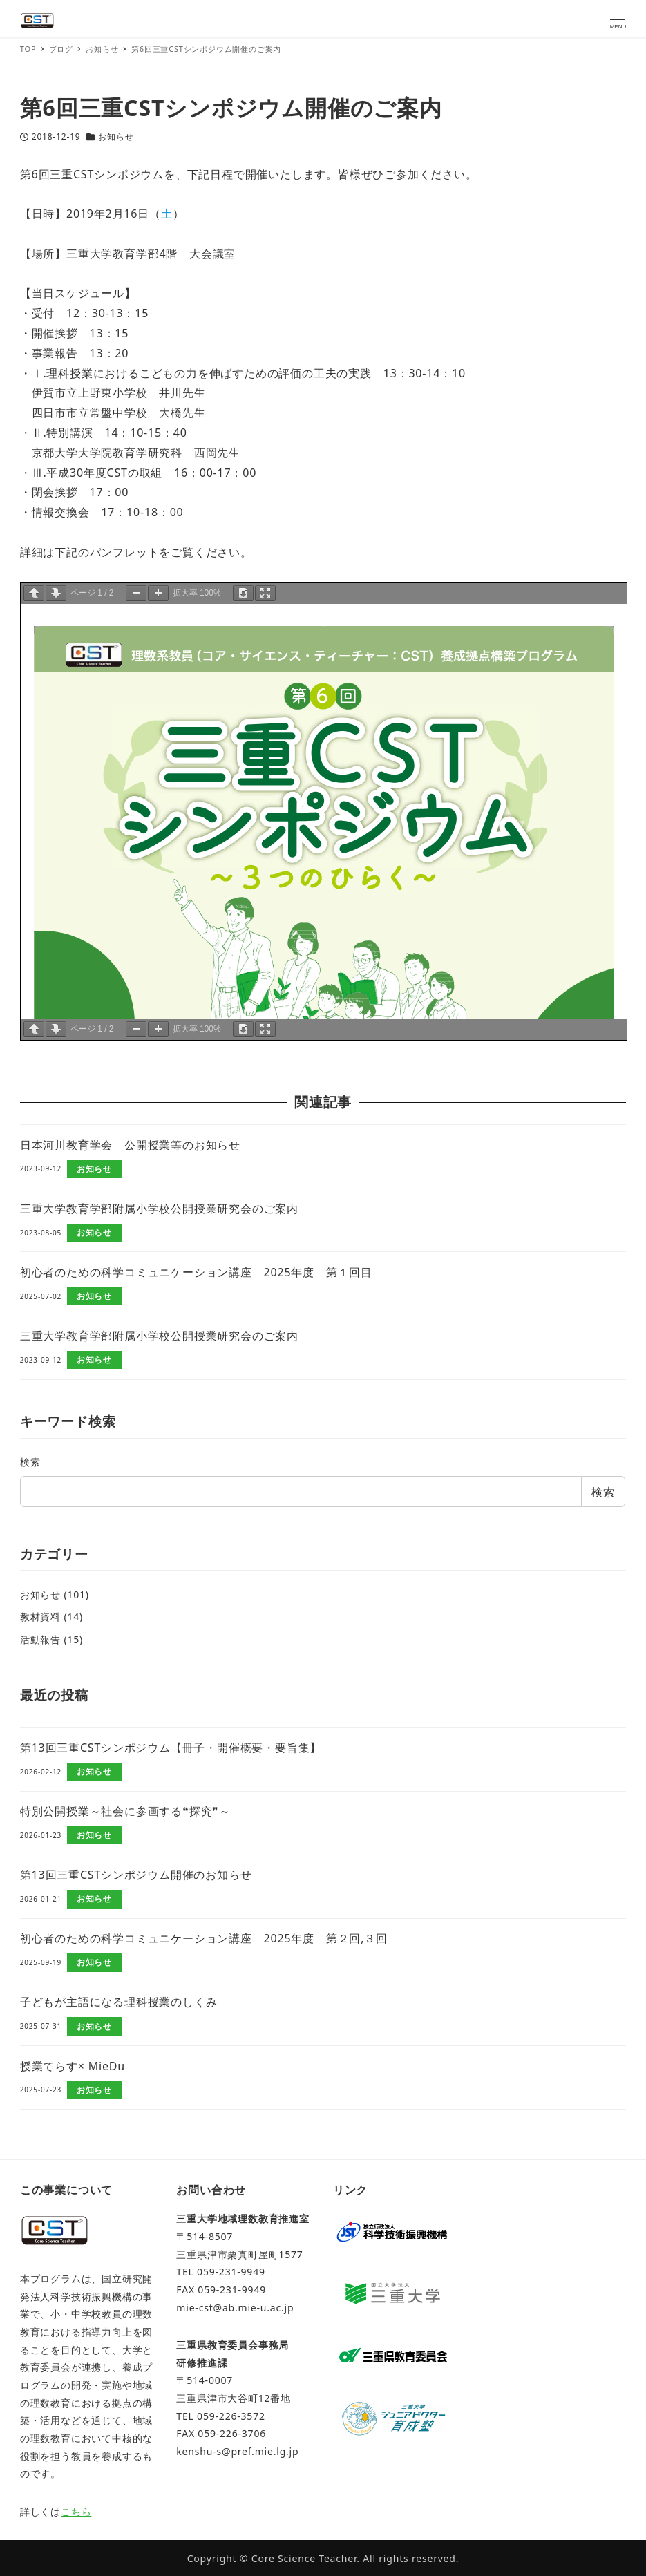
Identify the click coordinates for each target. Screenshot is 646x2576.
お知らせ (115, 136)
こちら (76, 2511)
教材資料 (40, 1616)
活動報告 (40, 1639)
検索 (30, 1461)
